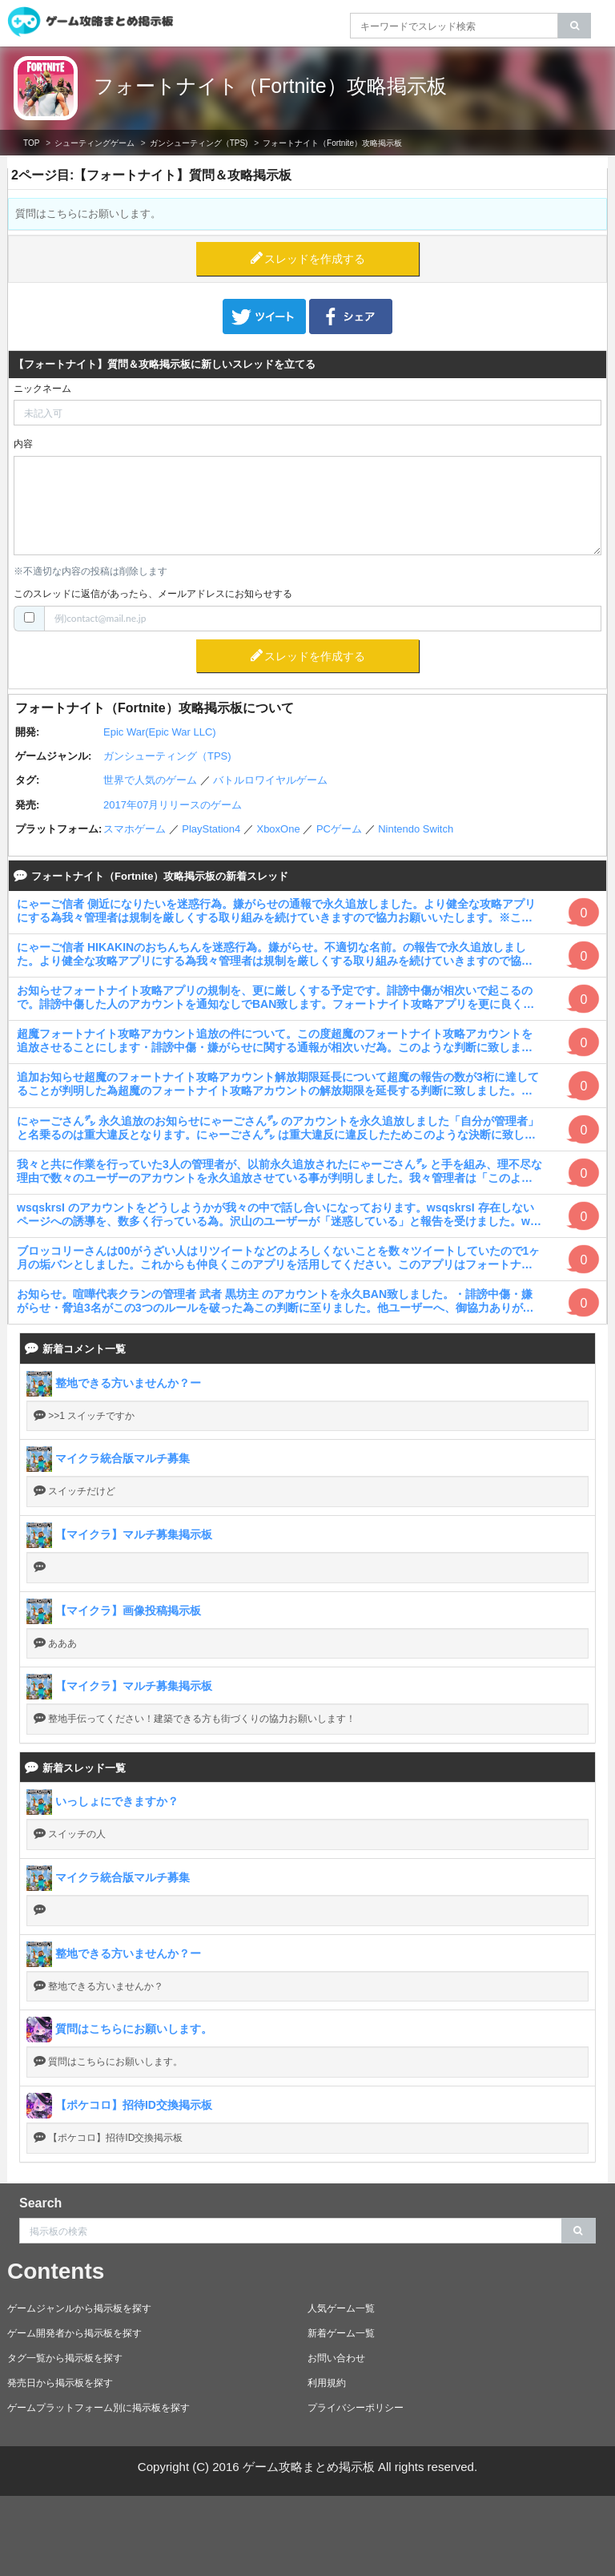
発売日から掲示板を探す (60, 2383)
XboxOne (277, 829)
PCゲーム (339, 829)
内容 (23, 443)
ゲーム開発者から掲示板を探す (74, 2333)
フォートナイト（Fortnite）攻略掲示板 (270, 86)
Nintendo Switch (415, 829)
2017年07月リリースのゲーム (172, 805)
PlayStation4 (211, 829)
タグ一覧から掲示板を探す (65, 2358)
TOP (31, 143)
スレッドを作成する (314, 258)
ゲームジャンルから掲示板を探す (79, 2308)
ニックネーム (42, 388)
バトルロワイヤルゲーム (270, 780)
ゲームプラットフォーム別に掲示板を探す (98, 2407)
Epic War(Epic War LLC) (159, 732)
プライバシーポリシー (356, 2407)
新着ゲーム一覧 (341, 2333)
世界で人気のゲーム (150, 780)
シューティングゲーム (94, 143)
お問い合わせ (336, 2358)
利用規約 (327, 2383)
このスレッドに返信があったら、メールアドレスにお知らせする (153, 593)
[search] (574, 25)
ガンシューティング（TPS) (199, 143)
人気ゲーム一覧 (341, 2308)
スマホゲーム (134, 829)
